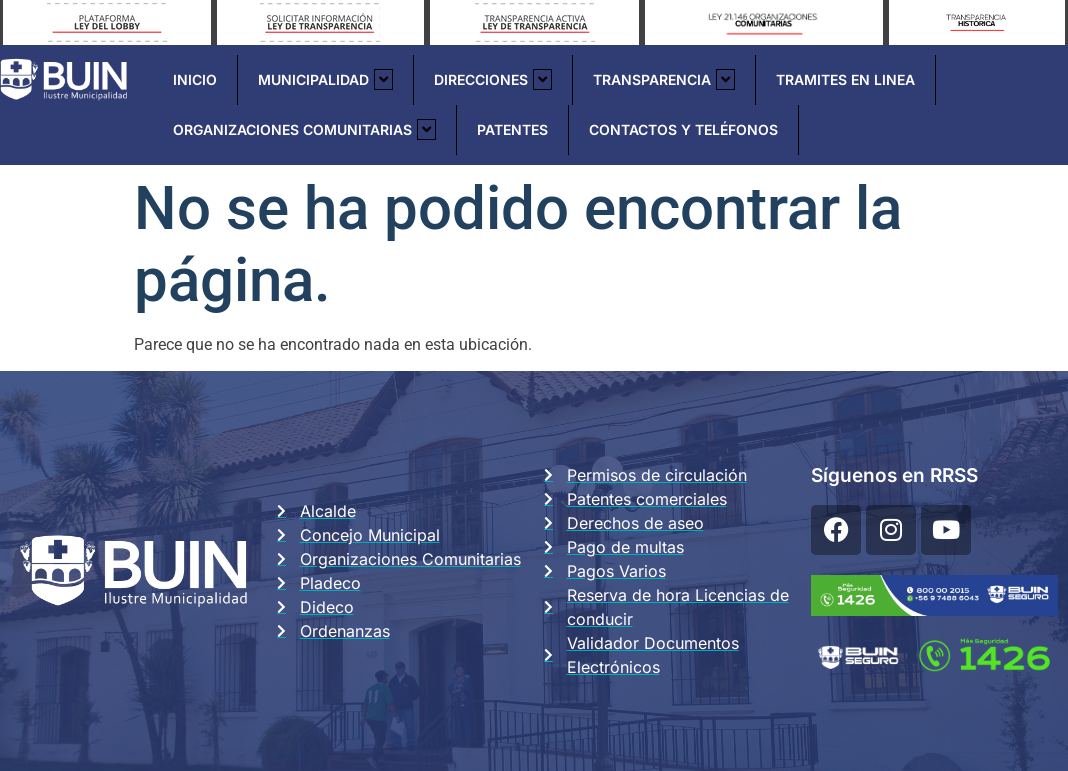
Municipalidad (325, 79)
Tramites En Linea (845, 79)
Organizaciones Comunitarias (304, 129)
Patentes (512, 129)
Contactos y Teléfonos (683, 129)
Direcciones (493, 79)
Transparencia (664, 79)
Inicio (195, 79)
